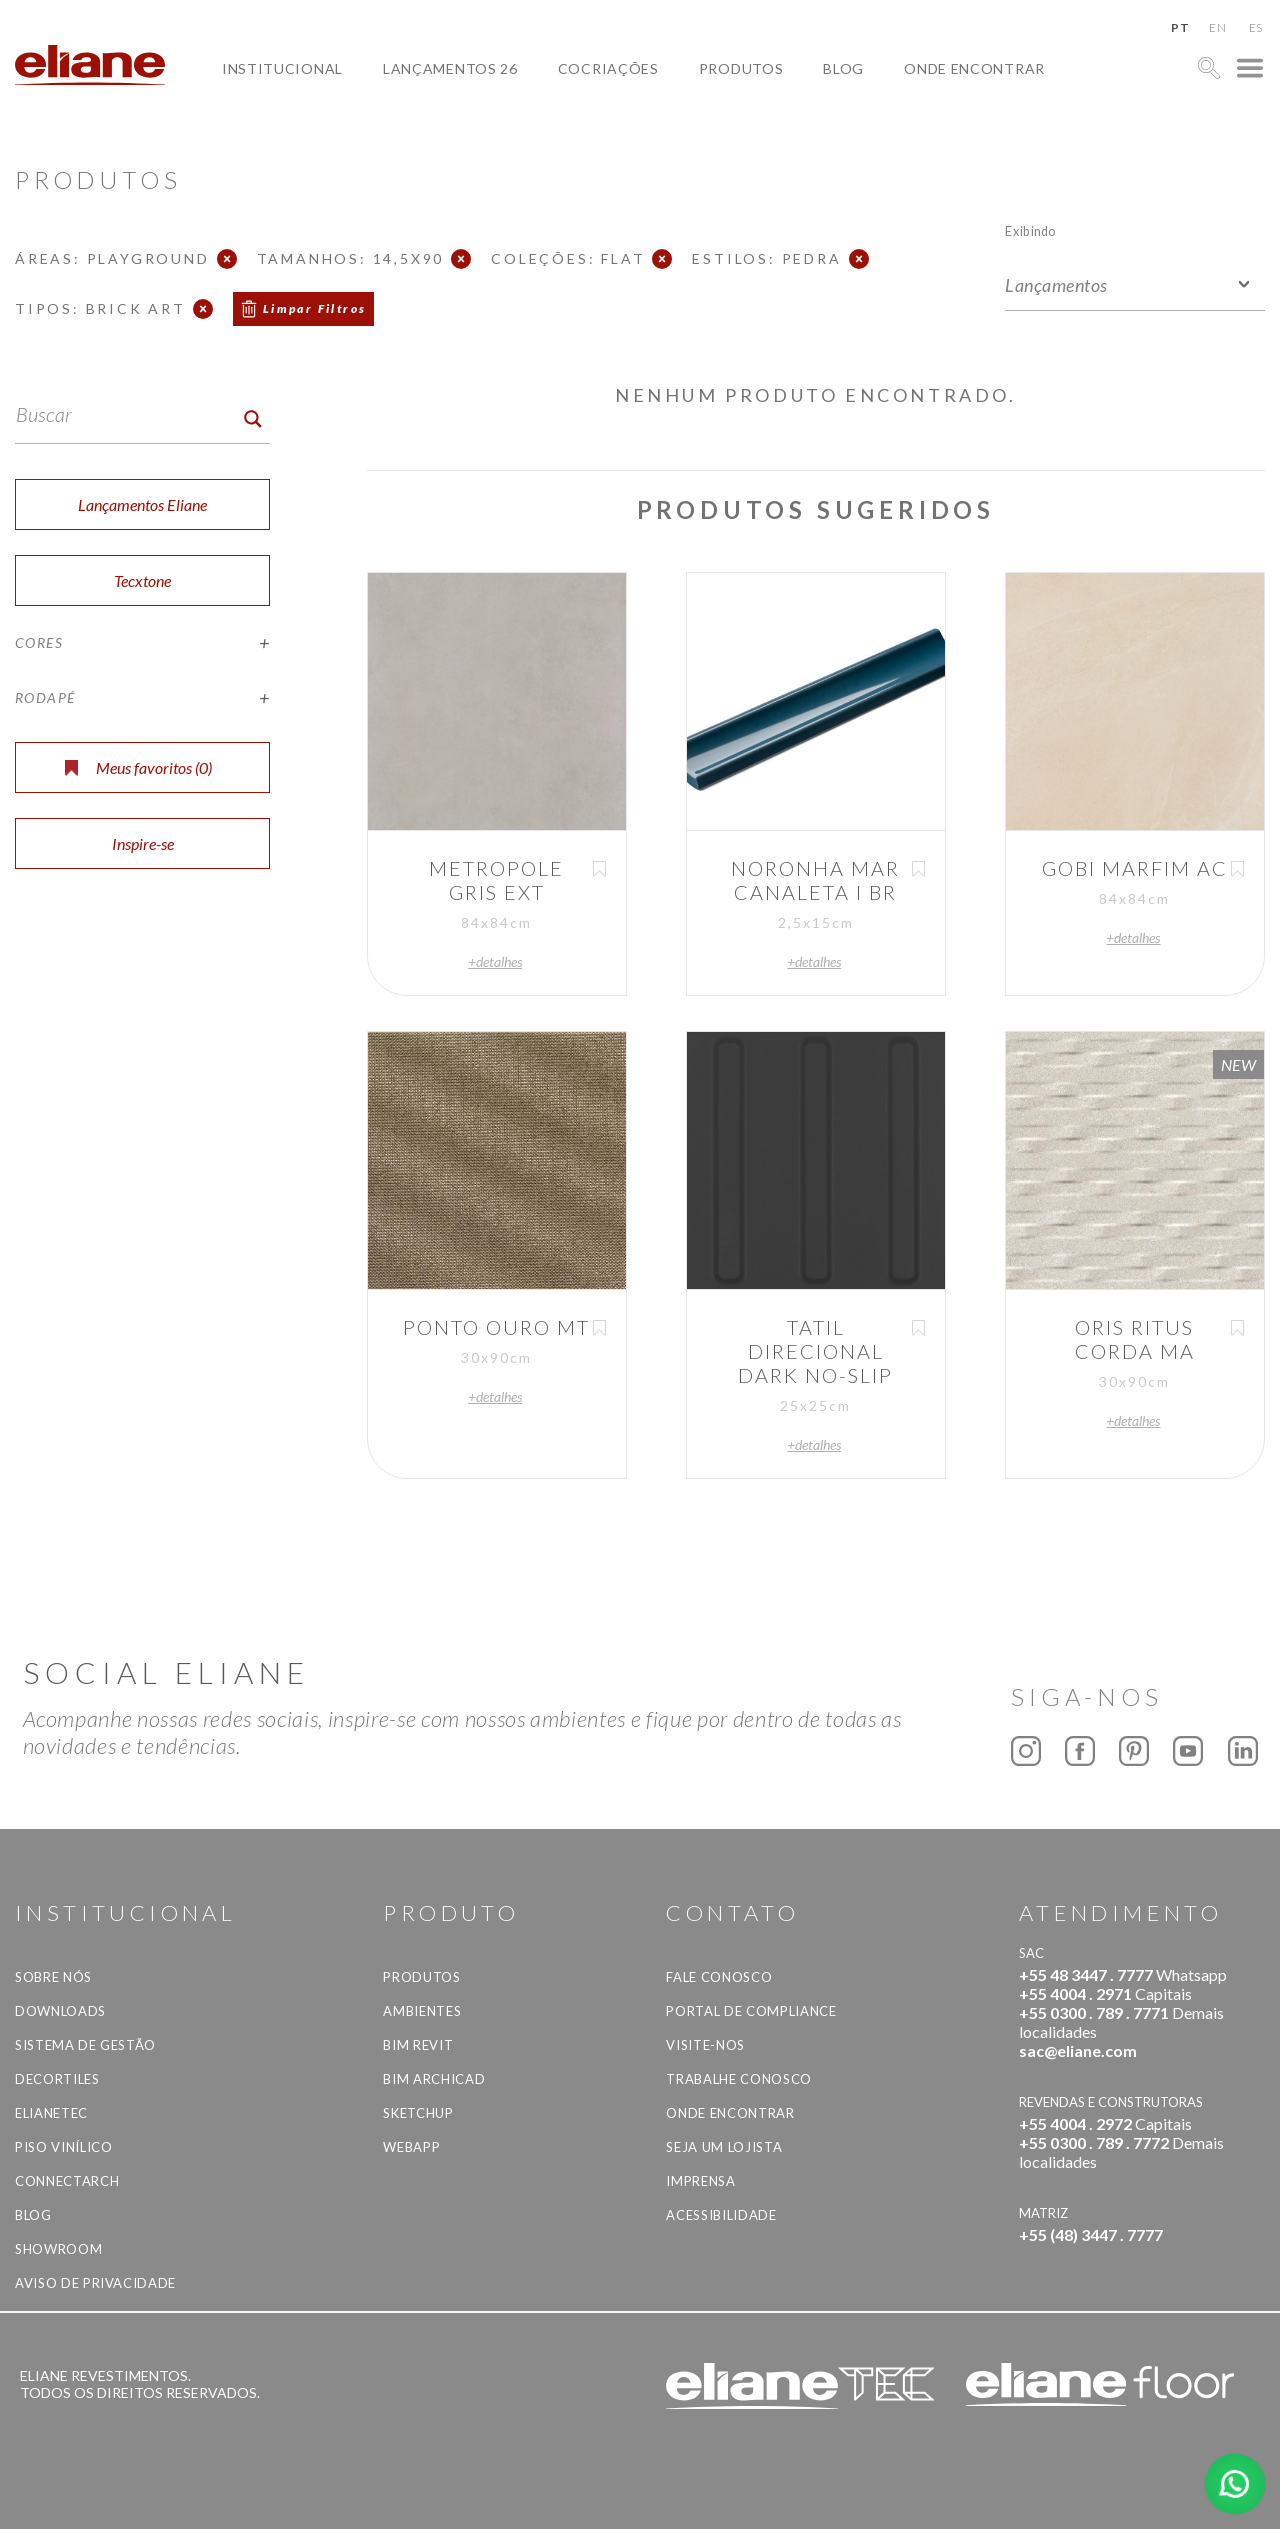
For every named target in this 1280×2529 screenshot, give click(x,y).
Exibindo (1030, 230)
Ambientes (422, 2011)
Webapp (411, 2147)
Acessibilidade (721, 2215)
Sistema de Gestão (85, 2045)
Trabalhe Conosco (738, 2079)
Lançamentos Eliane (142, 504)
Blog (843, 68)
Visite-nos (705, 2045)
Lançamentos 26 (450, 68)
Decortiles (57, 2079)
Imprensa (700, 2181)
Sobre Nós (53, 1977)
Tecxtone (142, 580)
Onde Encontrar (974, 68)
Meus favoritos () (138, 767)
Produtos (741, 68)
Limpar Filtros (315, 308)
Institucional (282, 68)
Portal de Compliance (751, 2011)
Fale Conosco (719, 1977)
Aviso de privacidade (95, 2283)
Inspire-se (143, 843)
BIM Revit (418, 2045)
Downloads (60, 2011)
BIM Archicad (434, 2079)
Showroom (58, 2249)
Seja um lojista (724, 2147)
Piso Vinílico (63, 2147)
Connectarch (67, 2181)
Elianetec (51, 2113)
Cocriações (608, 68)
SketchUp (418, 2113)
